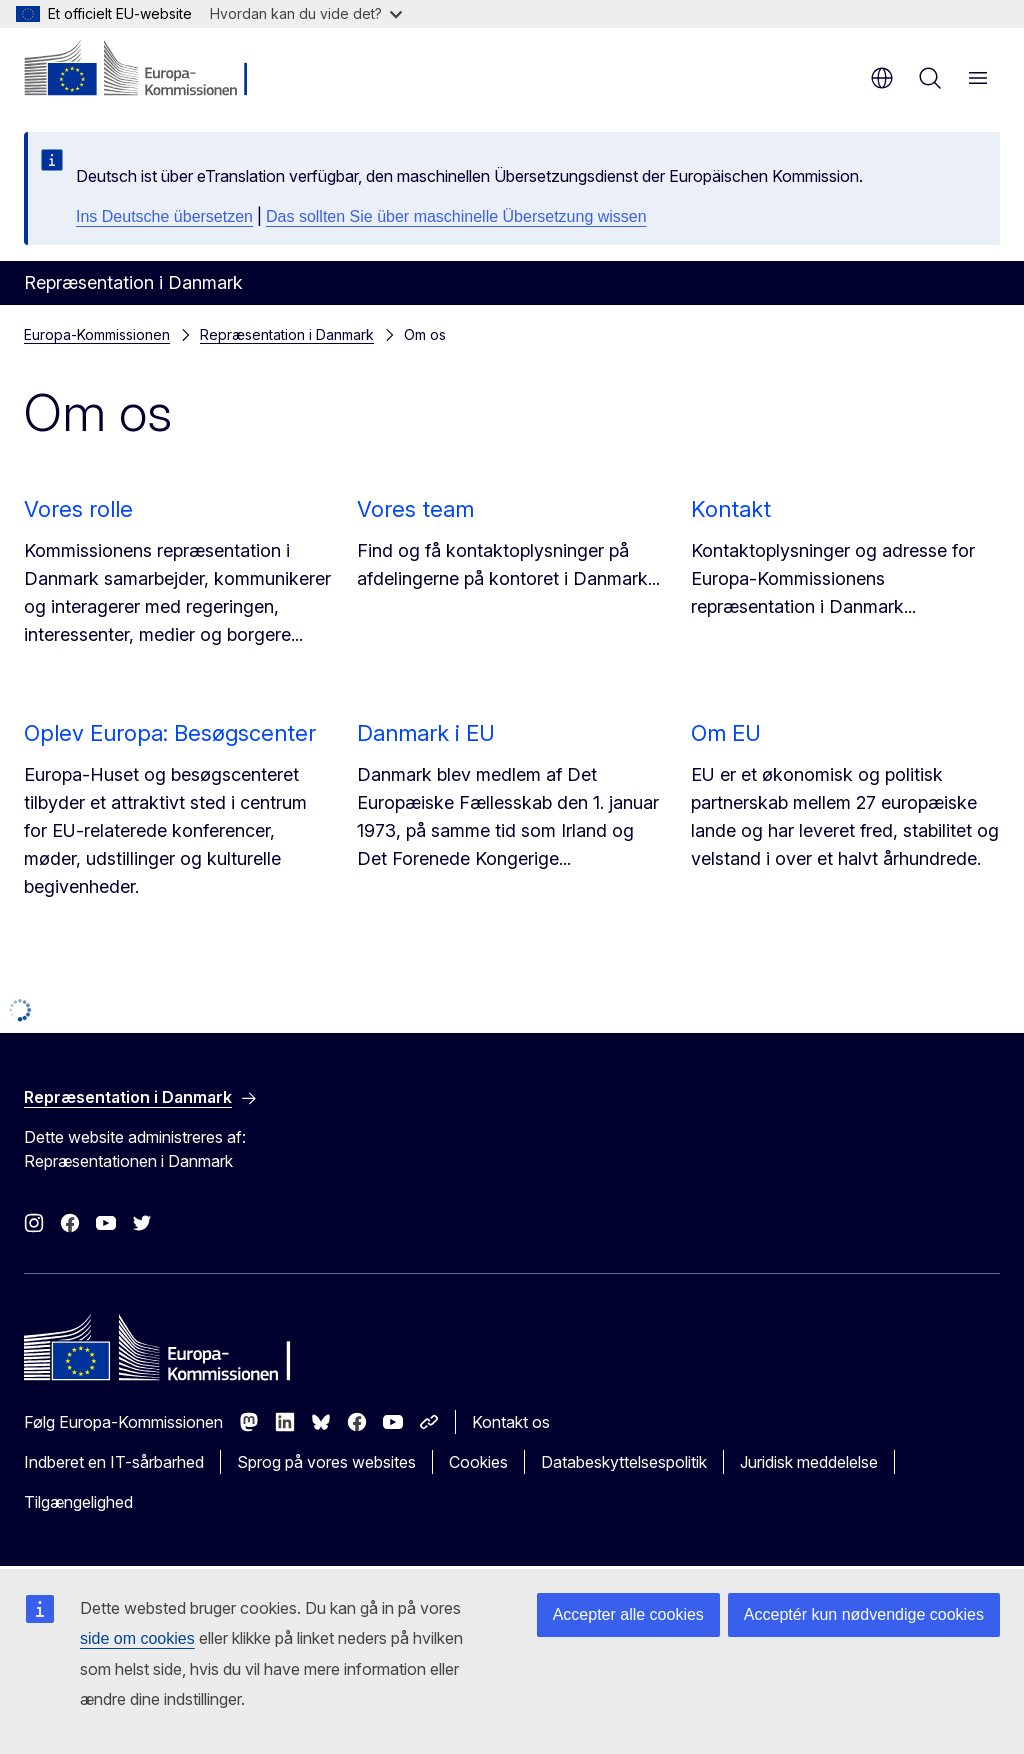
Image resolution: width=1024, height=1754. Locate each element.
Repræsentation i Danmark (287, 334)
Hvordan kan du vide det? (306, 13)
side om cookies (137, 1638)
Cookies (478, 1462)
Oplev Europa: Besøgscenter (170, 733)
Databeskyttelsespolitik (624, 1462)
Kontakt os (511, 1422)
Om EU (726, 733)
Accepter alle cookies (628, 1614)
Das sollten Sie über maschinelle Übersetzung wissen (456, 216)
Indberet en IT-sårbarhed (114, 1462)
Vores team (415, 509)
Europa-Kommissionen (97, 334)
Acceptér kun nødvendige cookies (864, 1614)
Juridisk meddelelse (809, 1462)
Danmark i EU (426, 733)
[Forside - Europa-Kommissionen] (145, 70)
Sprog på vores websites (326, 1462)
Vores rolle (78, 509)
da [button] (882, 78)
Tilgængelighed (78, 1502)
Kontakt (731, 509)
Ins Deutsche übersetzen (164, 216)
